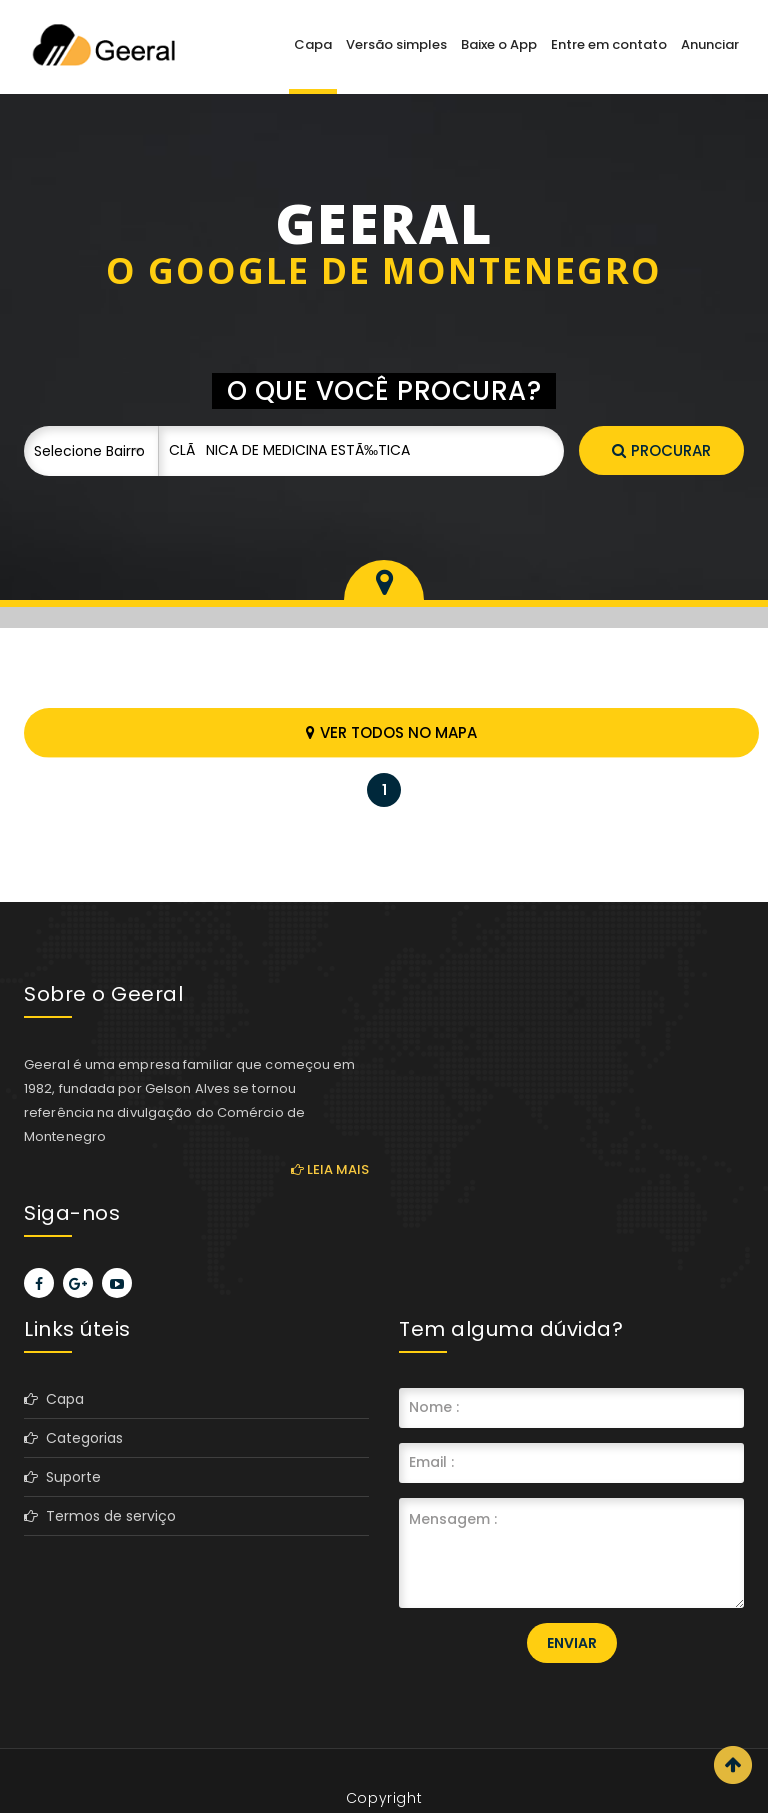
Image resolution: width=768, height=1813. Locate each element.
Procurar (661, 450)
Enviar (572, 1643)
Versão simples (396, 44)
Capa (313, 44)
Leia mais (330, 1169)
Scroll (733, 1765)
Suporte (62, 1477)
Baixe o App (499, 44)
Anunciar (710, 44)
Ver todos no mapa (391, 732)
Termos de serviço (100, 1516)
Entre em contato (609, 44)
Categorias (73, 1438)
